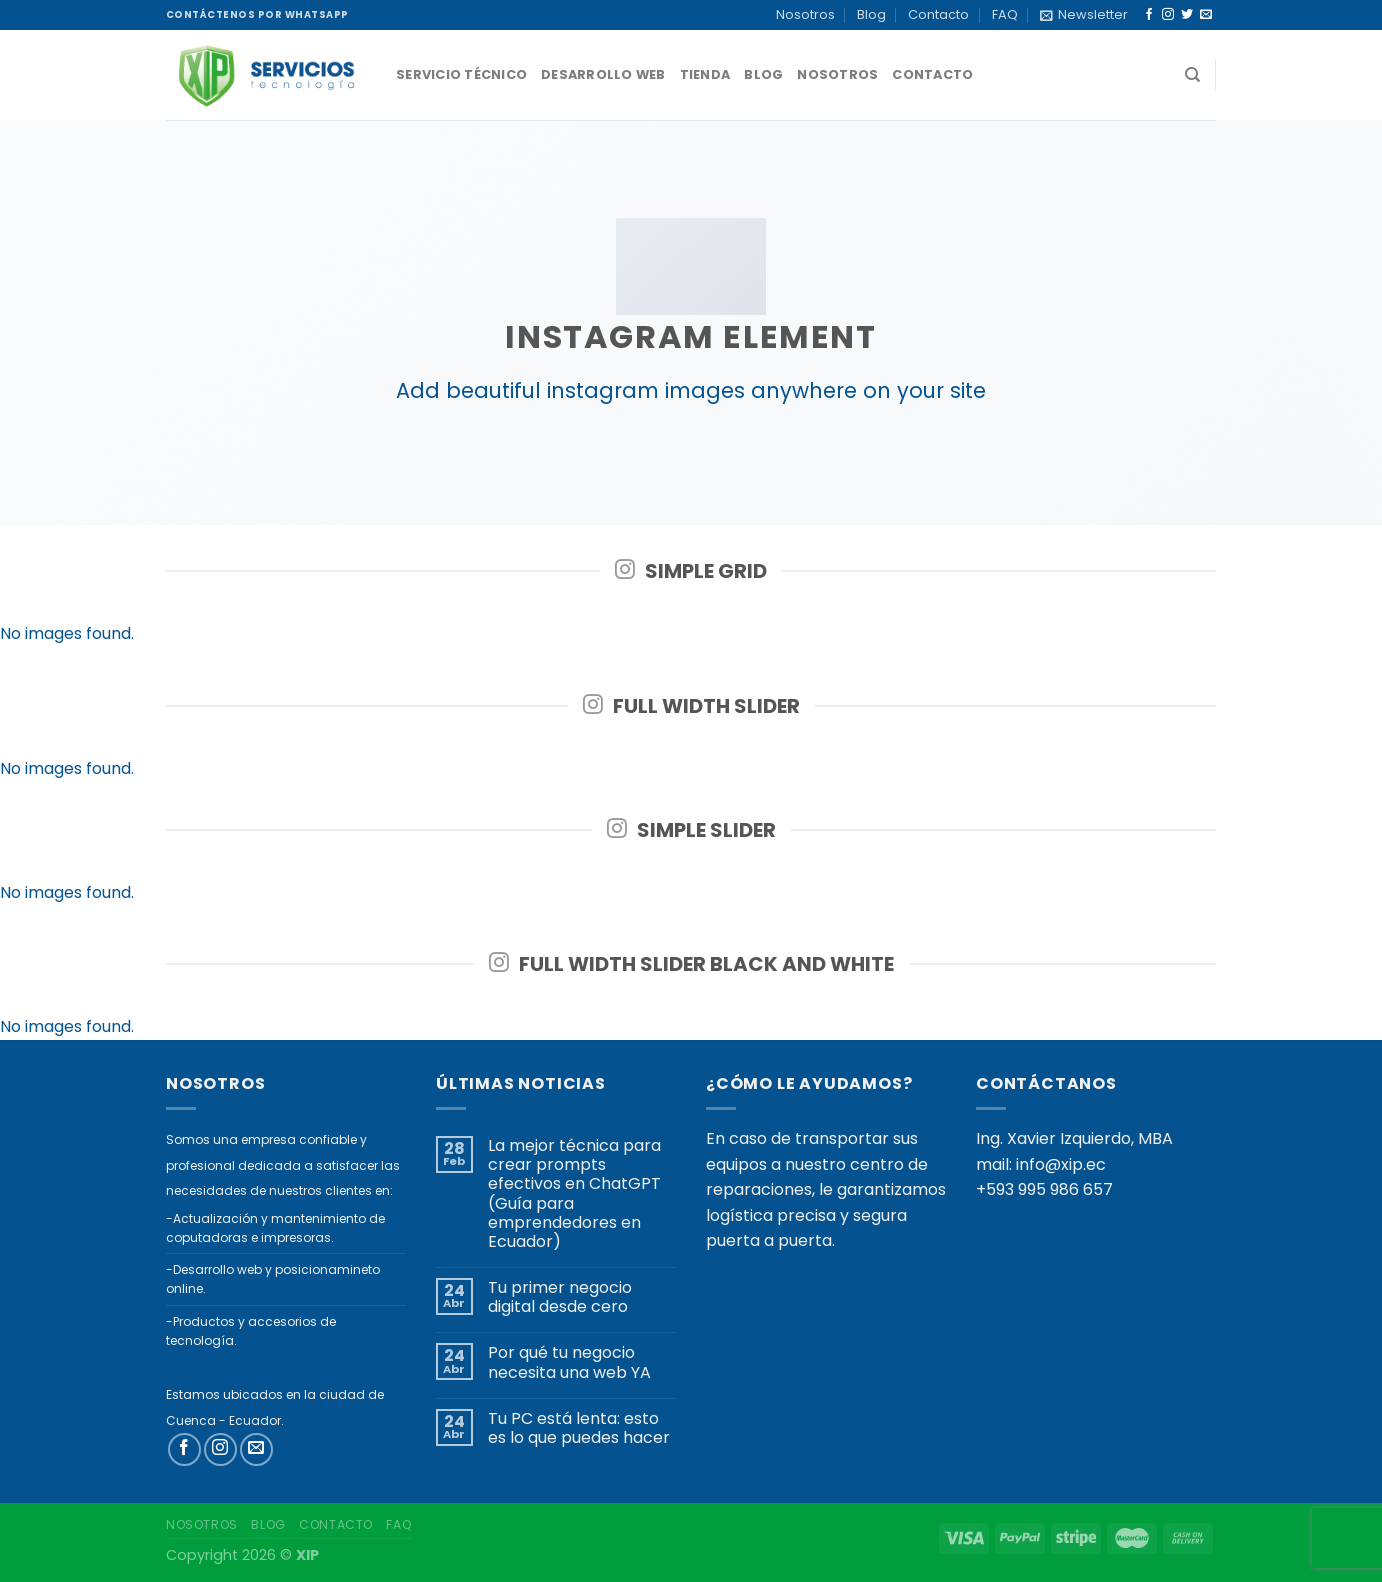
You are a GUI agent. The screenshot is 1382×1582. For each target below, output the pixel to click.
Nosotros (805, 14)
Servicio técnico (461, 74)
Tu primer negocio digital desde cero (560, 1297)
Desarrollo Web (603, 74)
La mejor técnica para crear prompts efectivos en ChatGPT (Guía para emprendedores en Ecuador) (574, 1193)
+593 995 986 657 (1044, 1189)
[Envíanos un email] (1206, 15)
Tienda (705, 74)
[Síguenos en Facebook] (1149, 15)
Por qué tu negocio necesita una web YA (569, 1362)
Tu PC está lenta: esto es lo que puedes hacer (579, 1428)
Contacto (938, 14)
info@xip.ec (1061, 1164)
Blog (871, 14)
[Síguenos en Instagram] (1168, 15)
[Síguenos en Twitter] (1187, 15)
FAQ (1005, 14)
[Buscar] (1192, 75)
